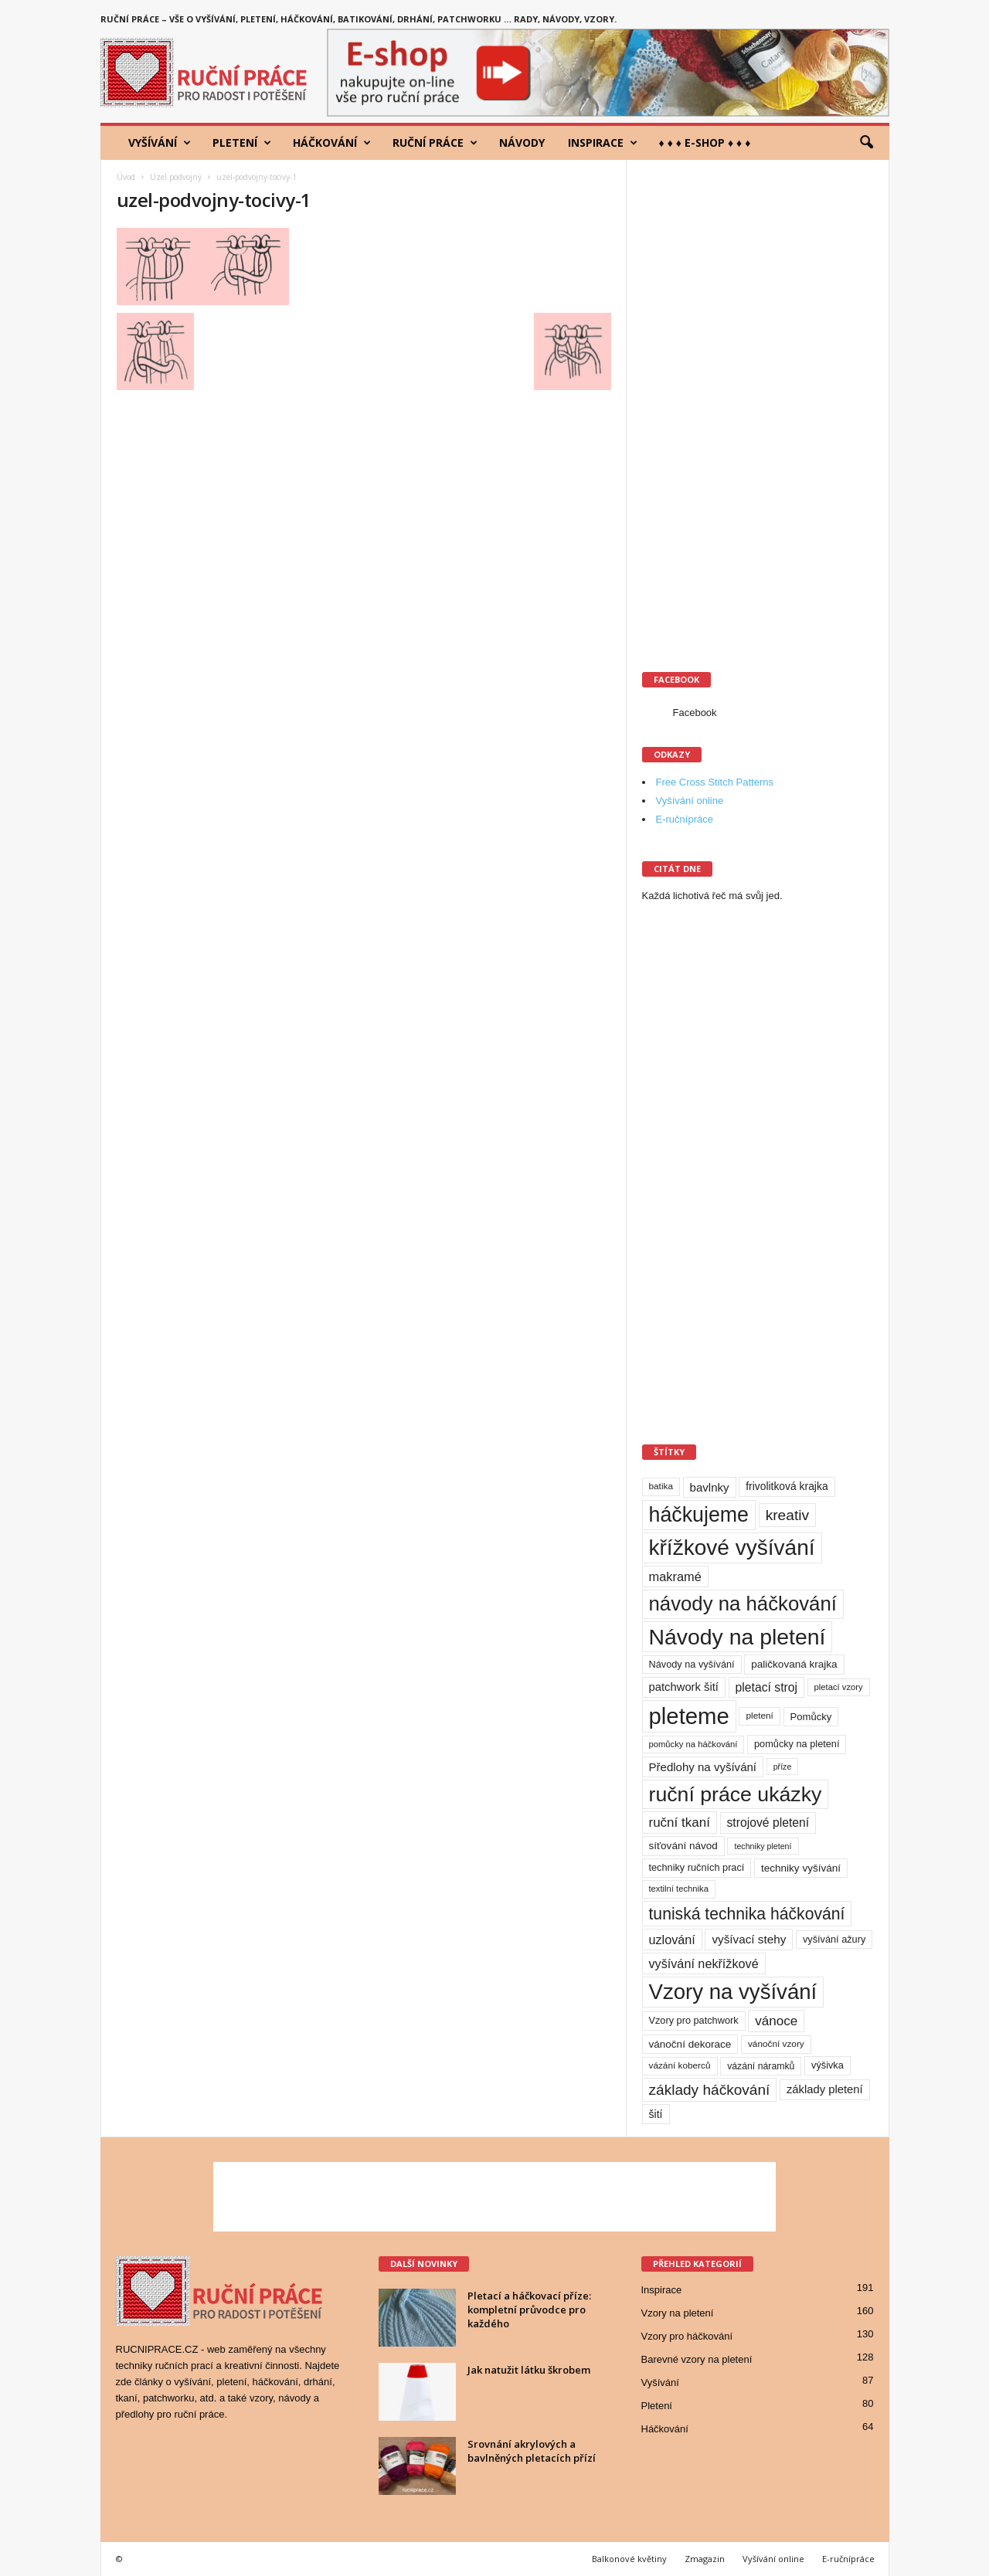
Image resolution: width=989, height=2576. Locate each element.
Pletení (241, 143)
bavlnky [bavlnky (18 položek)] (709, 1487)
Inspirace (602, 143)
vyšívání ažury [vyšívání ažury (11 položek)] (834, 1939)
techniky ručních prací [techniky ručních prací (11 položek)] (697, 1867)
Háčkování (332, 143)
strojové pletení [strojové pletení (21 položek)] (768, 1822)
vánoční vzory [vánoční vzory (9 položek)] (776, 2043)
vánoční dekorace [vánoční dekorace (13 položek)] (690, 2044)
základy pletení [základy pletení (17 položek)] (825, 2089)
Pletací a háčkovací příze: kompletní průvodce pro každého (529, 2309)
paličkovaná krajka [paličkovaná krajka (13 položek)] (794, 1664)
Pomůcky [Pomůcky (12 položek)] (811, 1716)
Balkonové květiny (629, 2558)
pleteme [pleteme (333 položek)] (689, 1716)
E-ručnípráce (684, 819)
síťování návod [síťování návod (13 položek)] (683, 1845)
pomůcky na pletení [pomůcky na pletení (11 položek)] (796, 1744)
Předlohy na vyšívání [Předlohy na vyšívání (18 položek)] (703, 1766)
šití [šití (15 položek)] (656, 2114)
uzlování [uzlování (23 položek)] (672, 1939)
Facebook (695, 712)
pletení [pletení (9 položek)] (759, 1715)
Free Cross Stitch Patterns (714, 782)
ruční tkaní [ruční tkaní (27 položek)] (679, 1822)
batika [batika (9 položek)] (661, 1486)
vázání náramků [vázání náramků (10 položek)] (760, 2066)
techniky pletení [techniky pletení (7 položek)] (762, 1846)
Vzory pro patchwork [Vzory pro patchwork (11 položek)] (694, 2020)
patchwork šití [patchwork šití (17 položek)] (684, 1687)
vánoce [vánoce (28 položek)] (776, 2021)
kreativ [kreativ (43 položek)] (788, 1515)
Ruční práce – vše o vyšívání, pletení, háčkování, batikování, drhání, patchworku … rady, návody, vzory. (358, 19)
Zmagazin (705, 2558)
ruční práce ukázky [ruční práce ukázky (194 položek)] (735, 1794)
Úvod (126, 176)
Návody (522, 142)
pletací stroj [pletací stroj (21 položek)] (766, 1687)
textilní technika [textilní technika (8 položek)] (679, 1888)
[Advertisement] (758, 407)
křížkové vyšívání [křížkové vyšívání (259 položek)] (732, 1548)
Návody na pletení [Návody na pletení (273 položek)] (737, 1636)
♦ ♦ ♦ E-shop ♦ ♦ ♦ (705, 142)
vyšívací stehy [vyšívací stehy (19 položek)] (749, 1939)
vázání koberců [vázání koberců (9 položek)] (680, 2065)
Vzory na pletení (677, 2313)
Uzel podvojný (176, 176)
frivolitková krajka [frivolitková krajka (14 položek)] (787, 1486)
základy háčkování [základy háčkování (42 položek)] (709, 2090)
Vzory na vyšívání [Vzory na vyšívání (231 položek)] (733, 1992)
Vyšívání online (690, 800)
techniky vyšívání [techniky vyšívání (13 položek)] (801, 1868)
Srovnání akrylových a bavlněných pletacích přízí (531, 2451)
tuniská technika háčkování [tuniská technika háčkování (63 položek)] (747, 1914)
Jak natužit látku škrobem (528, 2370)
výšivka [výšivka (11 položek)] (827, 2065)
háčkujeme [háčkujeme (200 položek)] (699, 1514)
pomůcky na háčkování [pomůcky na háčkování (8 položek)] (693, 1744)
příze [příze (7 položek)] (782, 1766)
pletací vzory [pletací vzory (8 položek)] (838, 1687)
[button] (866, 143)
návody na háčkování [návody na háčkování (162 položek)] (743, 1603)
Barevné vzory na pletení (697, 2359)
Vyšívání (159, 143)
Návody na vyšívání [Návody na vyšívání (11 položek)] (692, 1664)
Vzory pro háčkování (687, 2336)
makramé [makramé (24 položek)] (675, 1576)
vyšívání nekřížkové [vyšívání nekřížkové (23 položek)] (704, 1963)
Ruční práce (435, 143)
